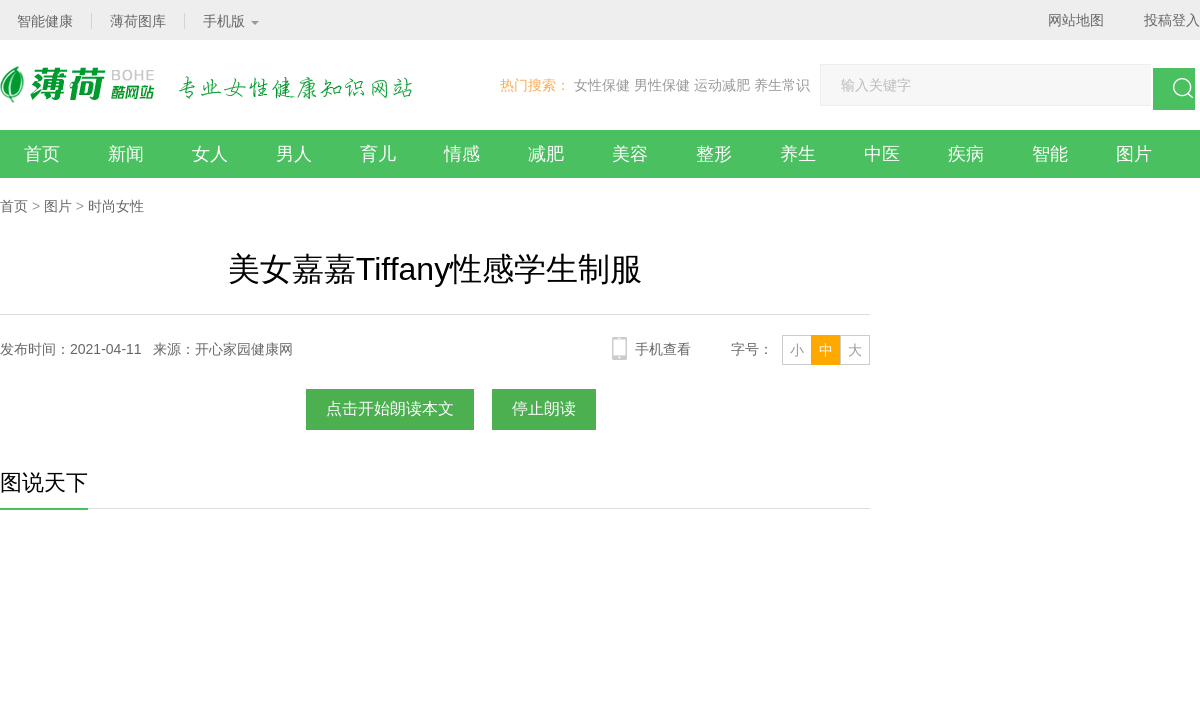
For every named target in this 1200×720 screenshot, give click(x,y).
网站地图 (1076, 20)
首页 (42, 154)
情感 (462, 154)
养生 (798, 154)
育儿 (378, 154)
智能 (1050, 154)
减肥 (546, 154)
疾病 (966, 154)
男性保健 (662, 85)
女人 (210, 154)
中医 (882, 154)
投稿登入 (1172, 20)
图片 (1134, 154)
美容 (630, 154)
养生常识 (782, 85)
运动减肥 (722, 85)
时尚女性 (116, 206)
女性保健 (602, 85)
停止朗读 (544, 408)
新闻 (126, 154)
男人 (294, 154)
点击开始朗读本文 (390, 408)
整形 (714, 154)
